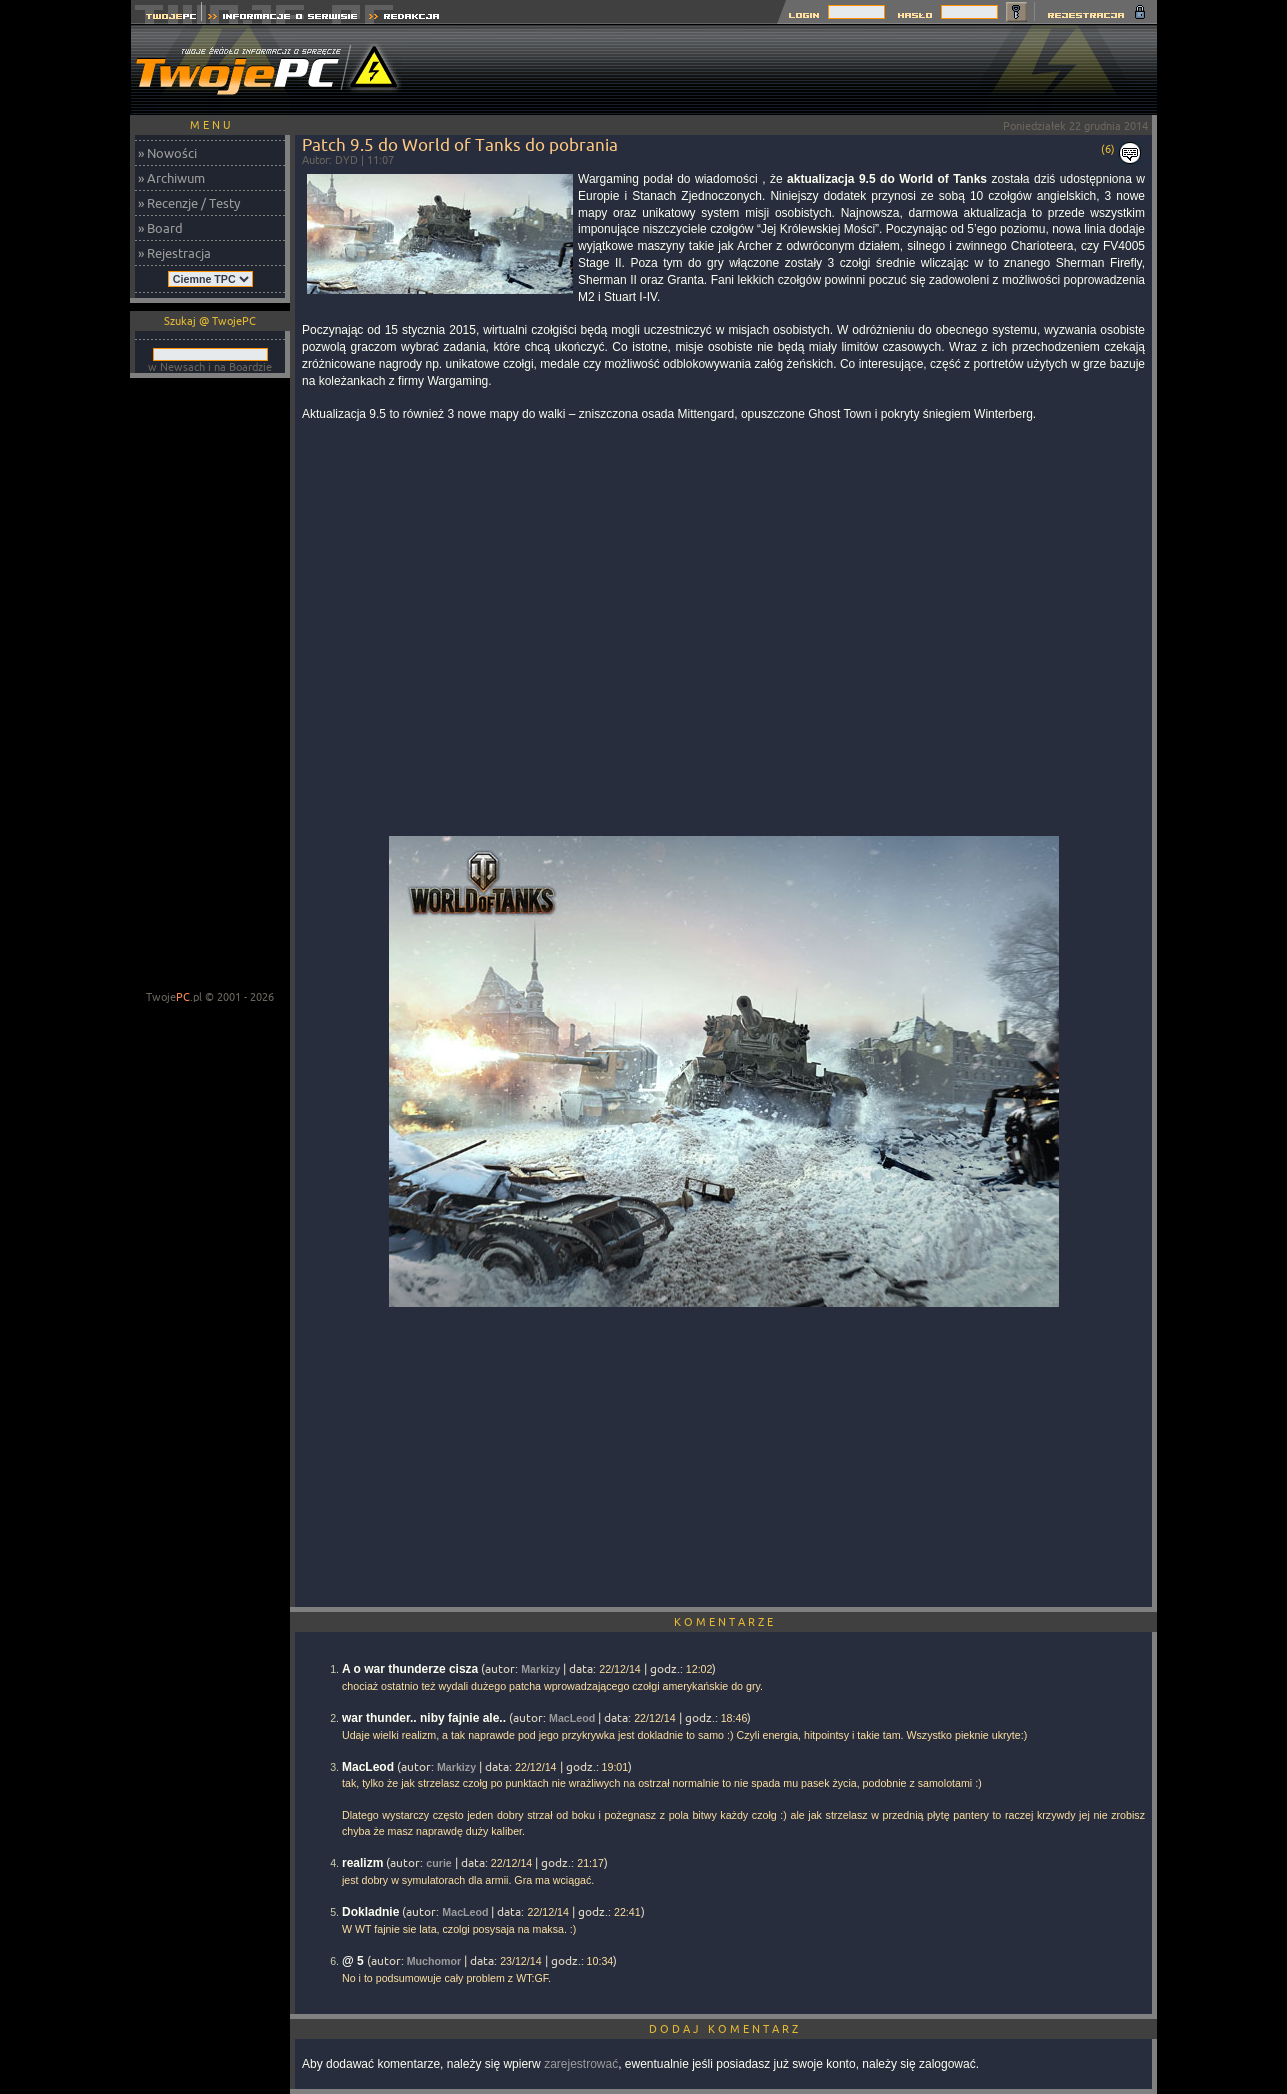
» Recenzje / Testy (189, 203)
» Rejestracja (174, 253)
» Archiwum (171, 178)
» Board (160, 228)
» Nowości (167, 153)
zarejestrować (581, 2064)
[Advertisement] (793, 70)
